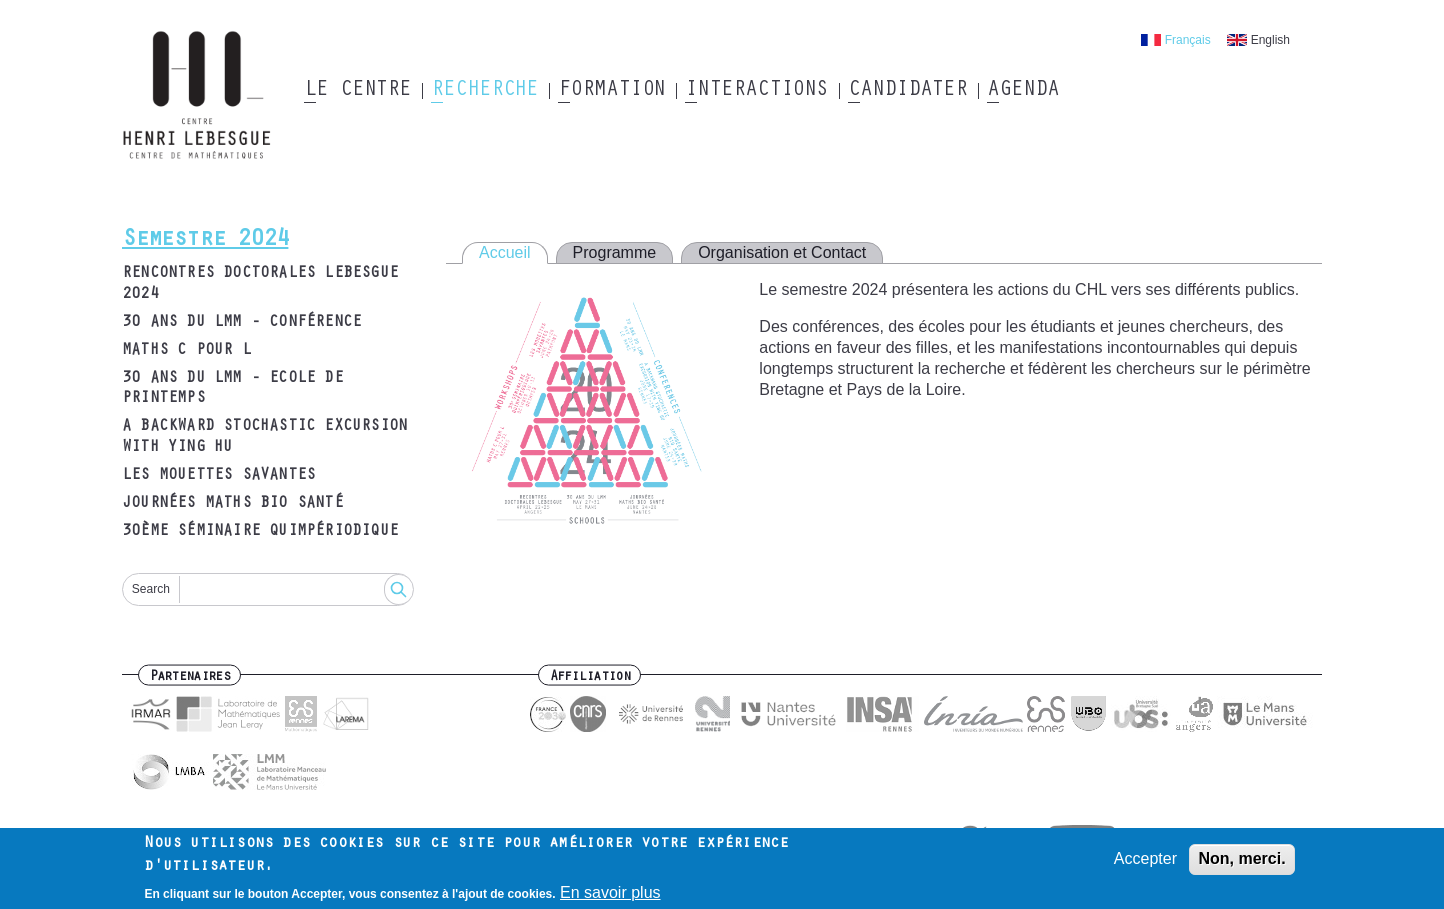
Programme (615, 252)
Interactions (756, 91)
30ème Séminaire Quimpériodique (260, 532)
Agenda (1022, 91)
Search (151, 589)
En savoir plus (610, 897)
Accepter (1145, 863)
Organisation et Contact (782, 252)
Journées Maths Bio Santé (232, 504)
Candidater (907, 91)
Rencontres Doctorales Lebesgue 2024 (260, 284)
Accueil (505, 252)
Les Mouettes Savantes (218, 476)
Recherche (484, 91)
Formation (611, 91)
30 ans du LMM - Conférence (241, 323)
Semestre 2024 (205, 241)
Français (1188, 40)
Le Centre (357, 91)
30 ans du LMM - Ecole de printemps (232, 389)
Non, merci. (1241, 863)
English (1270, 40)
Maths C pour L (186, 351)
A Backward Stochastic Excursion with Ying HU (264, 437)
